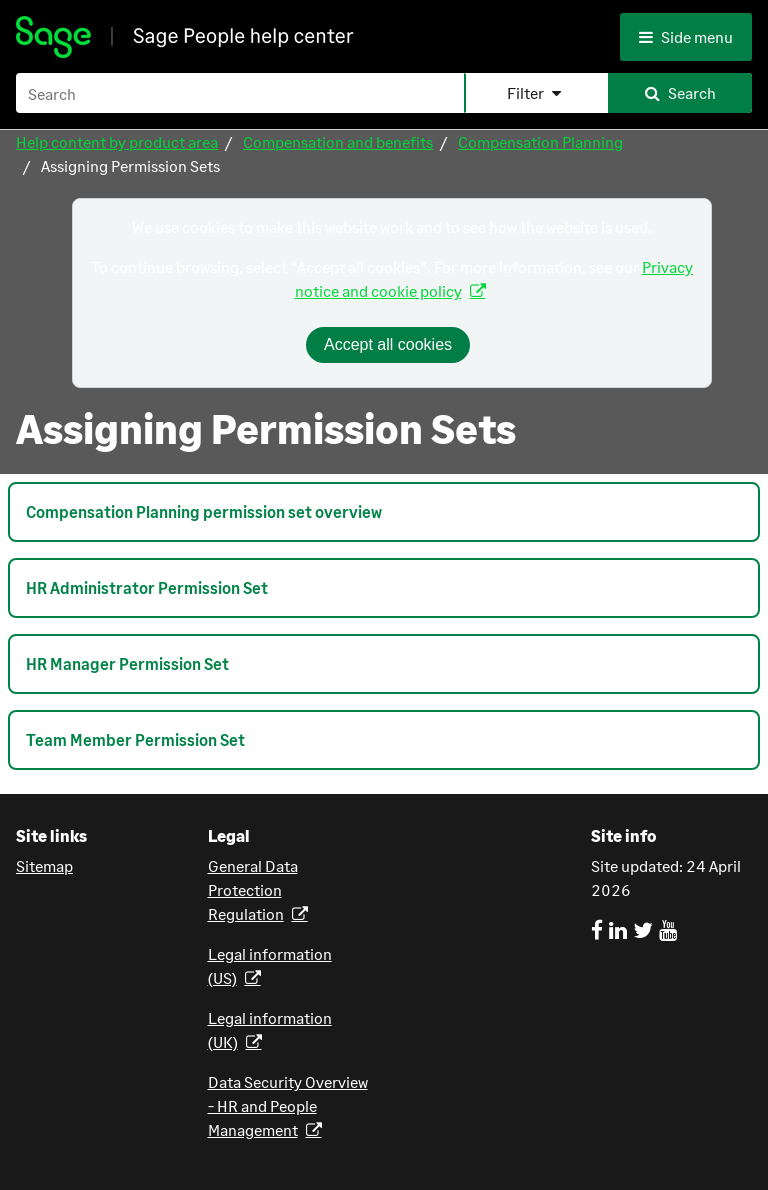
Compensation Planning (540, 141)
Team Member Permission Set (135, 739)
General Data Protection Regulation (253, 889)
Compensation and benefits (338, 141)
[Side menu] (691, 37)
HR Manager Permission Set (127, 663)
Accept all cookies (388, 344)
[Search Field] (384, 93)
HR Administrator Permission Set (147, 587)
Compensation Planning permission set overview (204, 511)
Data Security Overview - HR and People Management (288, 1105)
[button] (536, 93)
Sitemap (44, 865)
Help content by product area (117, 141)
